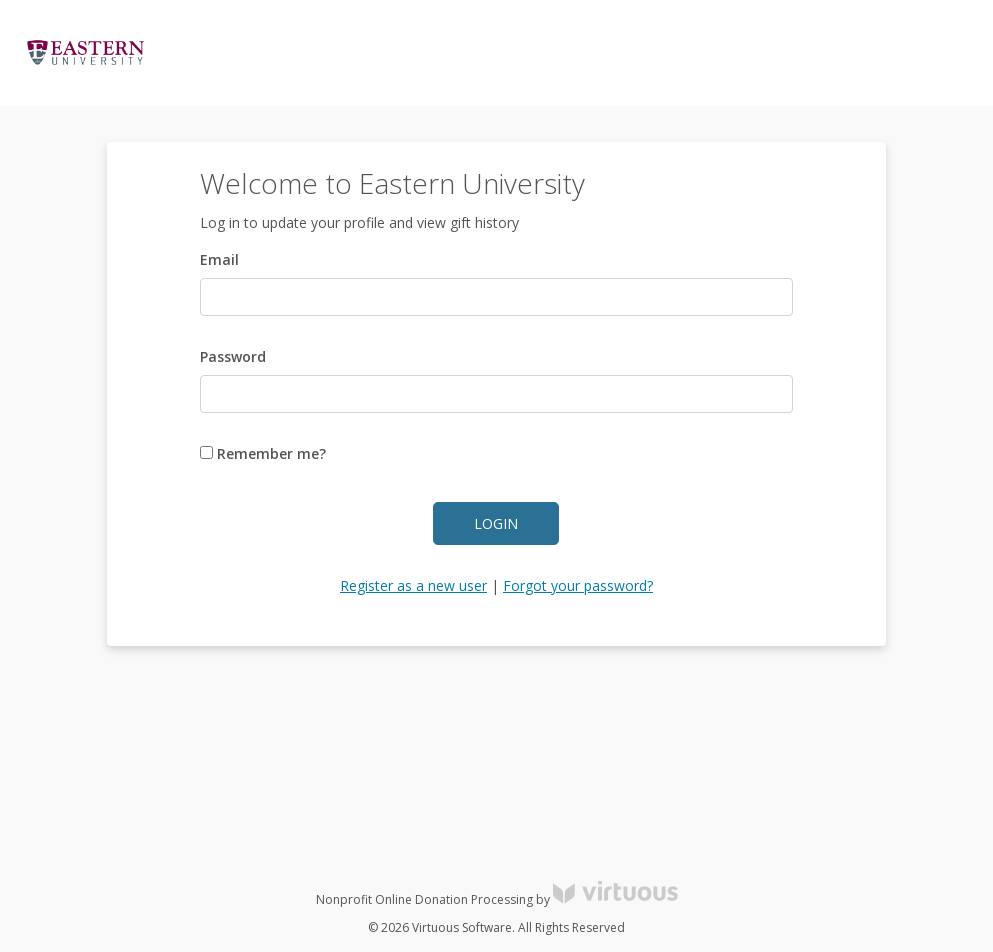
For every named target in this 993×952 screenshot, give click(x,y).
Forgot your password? (578, 585)
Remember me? (263, 453)
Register (867, 53)
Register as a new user (413, 585)
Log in (797, 53)
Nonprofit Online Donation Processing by (497, 899)
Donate (942, 53)
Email (219, 259)
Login (496, 523)
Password (233, 356)
